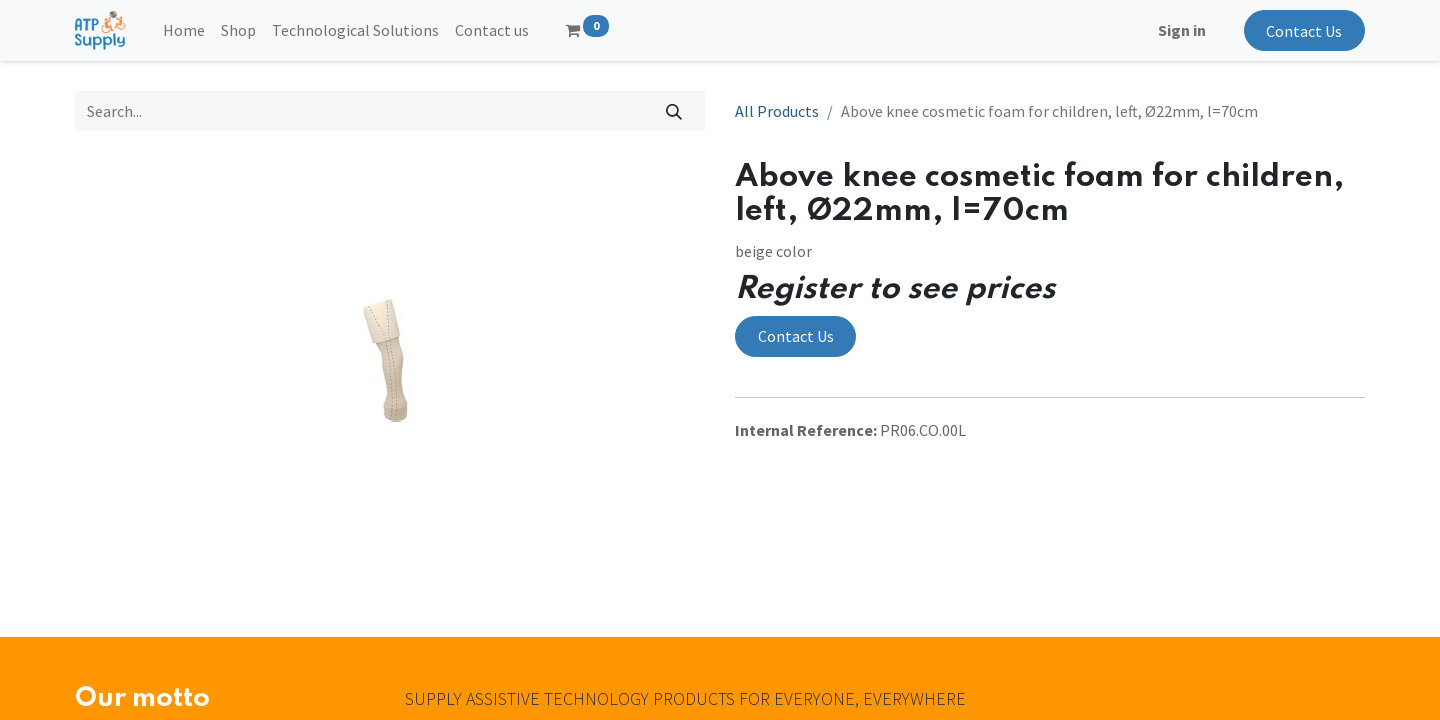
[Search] (674, 111)
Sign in (1182, 30)
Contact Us (1304, 31)
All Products (777, 111)
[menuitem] (184, 30)
